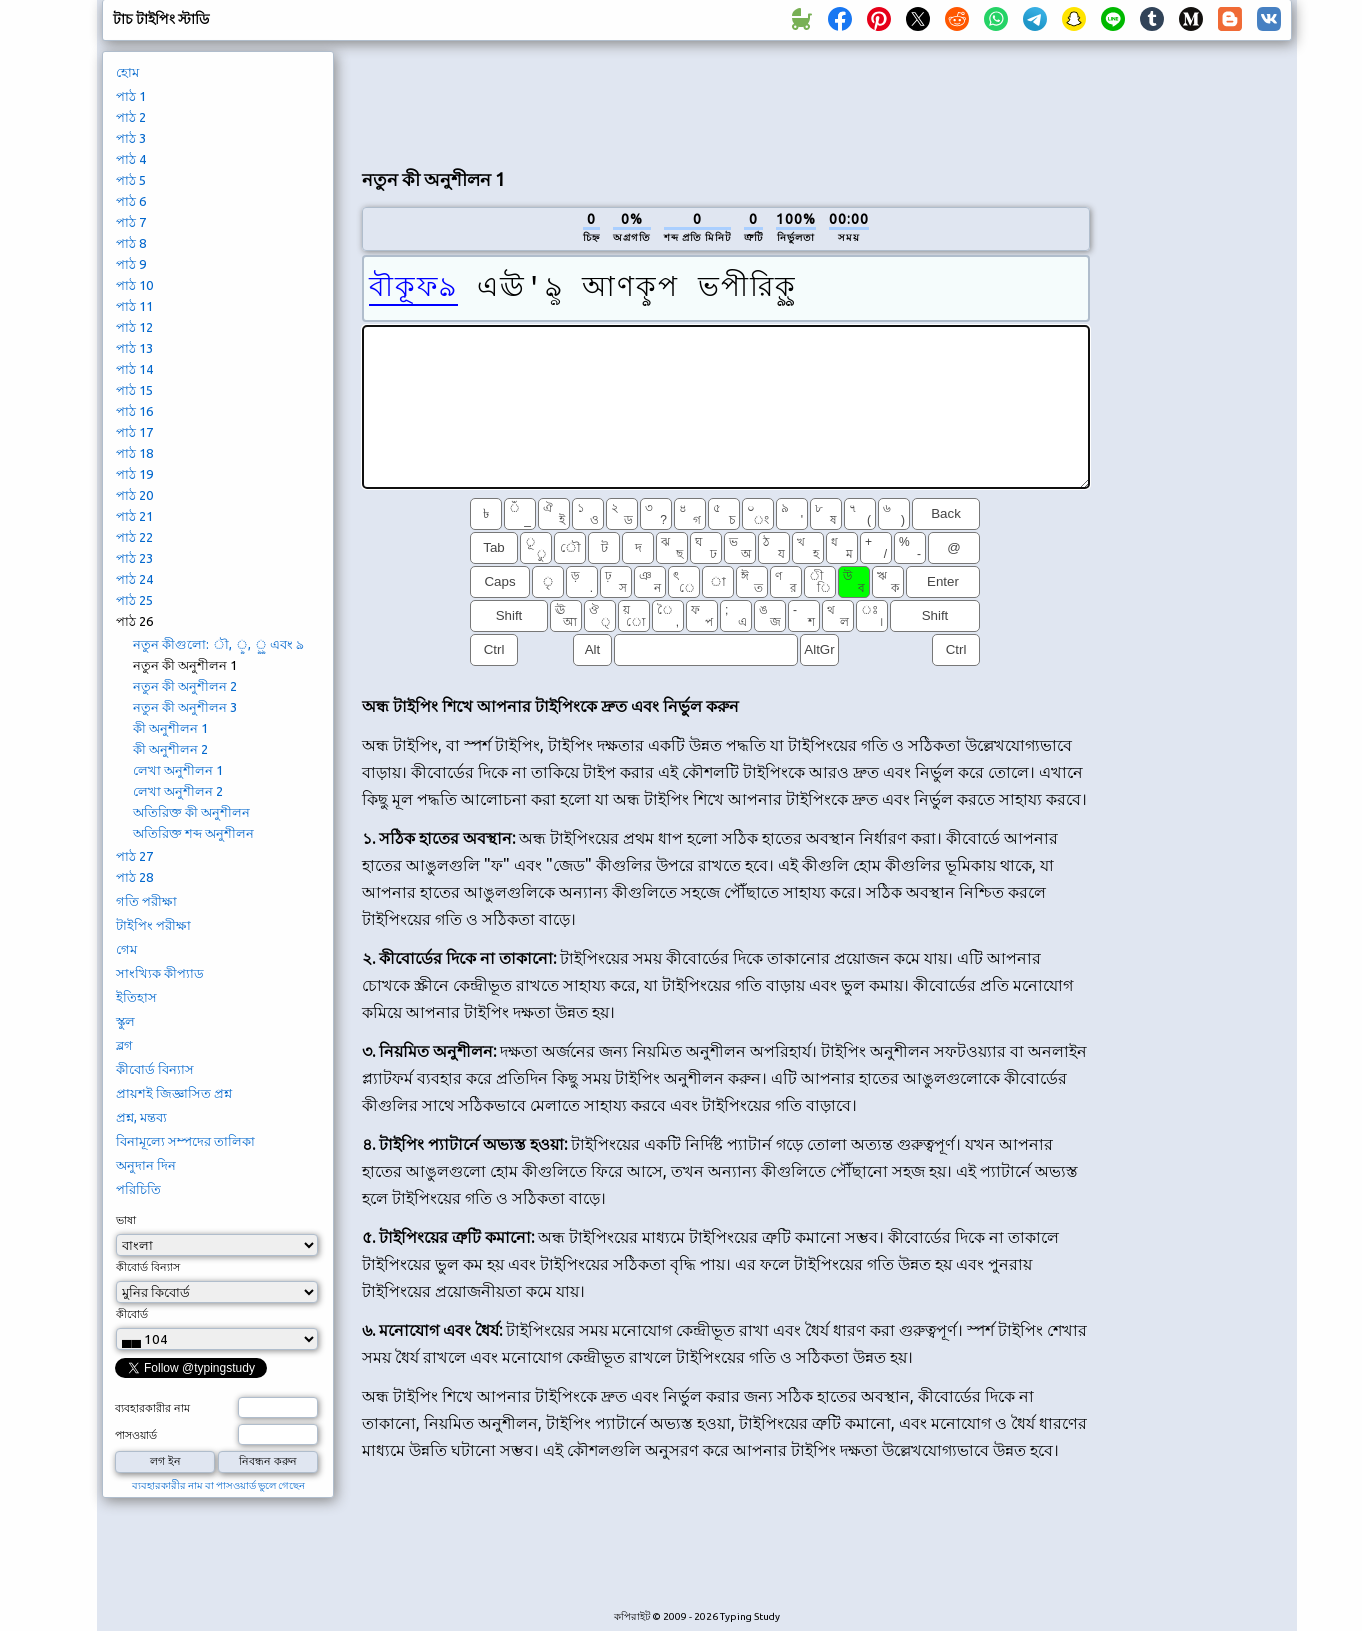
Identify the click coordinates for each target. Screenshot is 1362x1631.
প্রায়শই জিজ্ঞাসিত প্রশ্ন (174, 1093)
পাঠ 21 (134, 516)
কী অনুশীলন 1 (170, 728)
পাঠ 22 (134, 537)
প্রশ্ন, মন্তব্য (141, 1117)
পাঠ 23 (134, 558)
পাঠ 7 (131, 222)
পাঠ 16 (134, 411)
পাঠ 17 (134, 432)
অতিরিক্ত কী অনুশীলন (191, 812)
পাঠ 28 (134, 877)
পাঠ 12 (134, 327)
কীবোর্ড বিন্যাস (155, 1069)
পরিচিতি (138, 1189)
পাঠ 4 (131, 159)
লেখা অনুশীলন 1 (178, 770)
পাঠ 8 (131, 243)
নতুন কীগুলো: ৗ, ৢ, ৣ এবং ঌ (218, 644)
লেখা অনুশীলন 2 (178, 791)
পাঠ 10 (134, 285)
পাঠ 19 (134, 474)
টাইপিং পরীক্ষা (153, 925)
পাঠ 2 (131, 117)
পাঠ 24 (134, 579)
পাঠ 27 (134, 856)
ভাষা (126, 1220)
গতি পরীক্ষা (146, 901)
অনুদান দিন (146, 1165)
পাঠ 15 (134, 390)
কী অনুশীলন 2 (170, 749)
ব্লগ (124, 1045)
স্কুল (125, 1021)
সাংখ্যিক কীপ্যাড (160, 973)
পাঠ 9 (131, 264)
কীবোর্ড (132, 1314)
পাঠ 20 (134, 495)
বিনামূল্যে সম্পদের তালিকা (185, 1141)
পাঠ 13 (134, 348)
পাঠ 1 (131, 96)
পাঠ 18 (134, 453)
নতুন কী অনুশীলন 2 (185, 686)
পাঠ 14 (134, 369)
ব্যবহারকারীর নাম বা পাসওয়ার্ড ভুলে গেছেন (218, 1485)
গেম (126, 949)
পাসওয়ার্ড (136, 1435)
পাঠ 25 (134, 600)
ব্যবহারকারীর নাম (152, 1408)
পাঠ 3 (131, 138)
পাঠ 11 (134, 306)
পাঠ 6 (131, 201)
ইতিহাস (136, 997)
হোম (127, 72)
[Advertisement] (726, 101)
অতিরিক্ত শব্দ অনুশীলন (193, 833)
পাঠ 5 (131, 180)
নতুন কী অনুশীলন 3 (185, 707)
